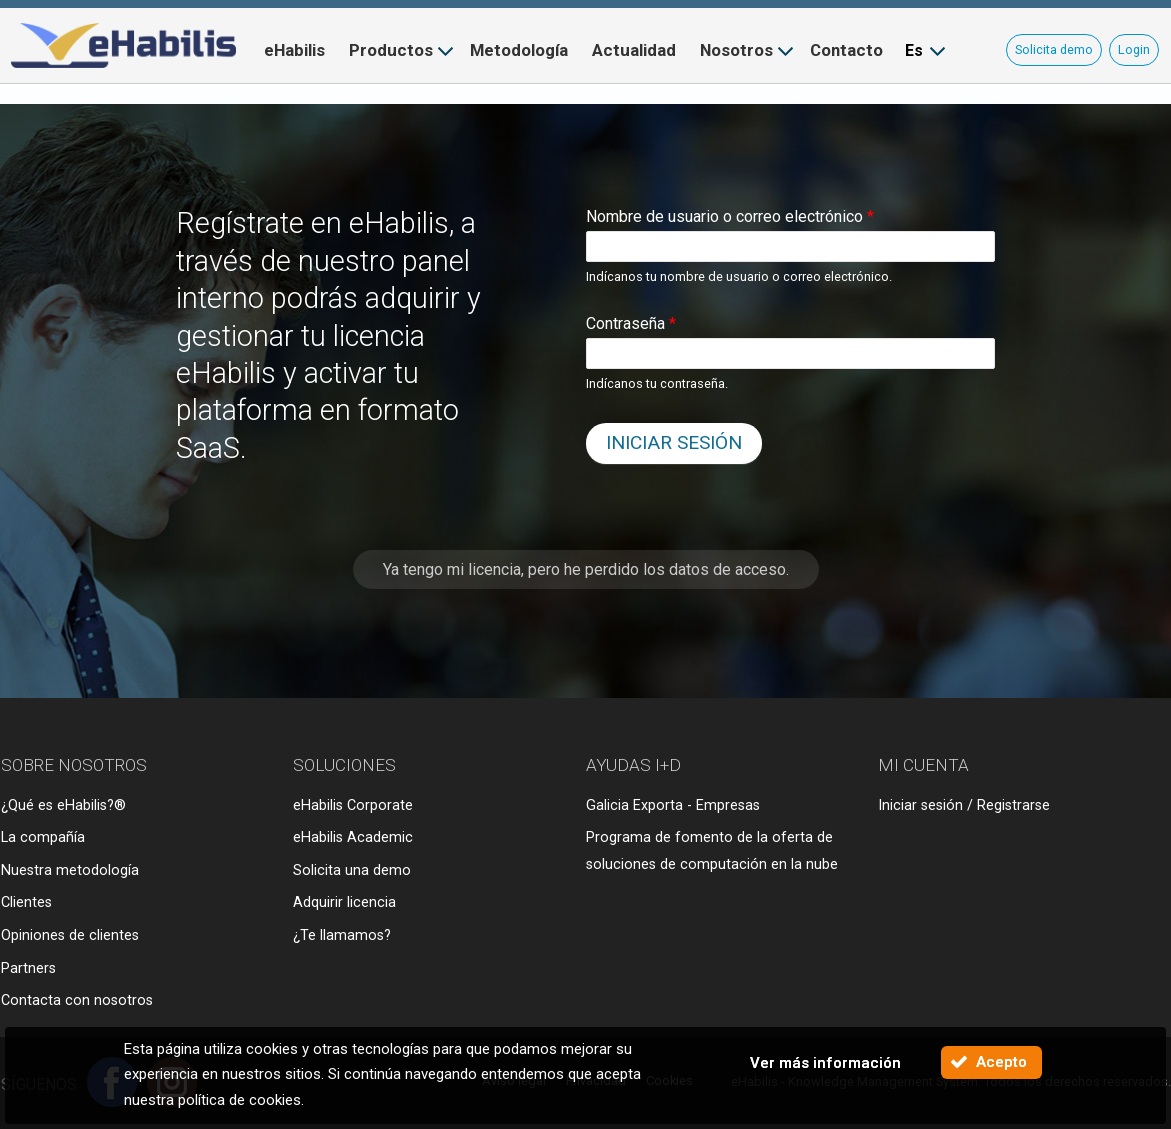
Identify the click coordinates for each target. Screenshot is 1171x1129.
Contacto (846, 50)
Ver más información (825, 1063)
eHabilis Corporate (353, 805)
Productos (391, 50)
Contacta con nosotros (77, 1000)
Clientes (26, 902)
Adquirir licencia (344, 902)
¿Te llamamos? (342, 935)
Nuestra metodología (70, 870)
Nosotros (736, 50)
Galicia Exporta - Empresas (673, 805)
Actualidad (634, 50)
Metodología (519, 50)
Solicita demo (1054, 49)
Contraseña (631, 323)
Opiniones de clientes (70, 935)
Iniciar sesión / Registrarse (964, 805)
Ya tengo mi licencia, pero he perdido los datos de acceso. (586, 569)
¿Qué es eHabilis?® (63, 805)
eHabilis (294, 50)
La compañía (43, 837)
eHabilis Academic (353, 837)
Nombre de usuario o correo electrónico (730, 216)
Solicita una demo (352, 870)
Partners (28, 968)
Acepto (1001, 1062)
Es (914, 50)
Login (1134, 49)
